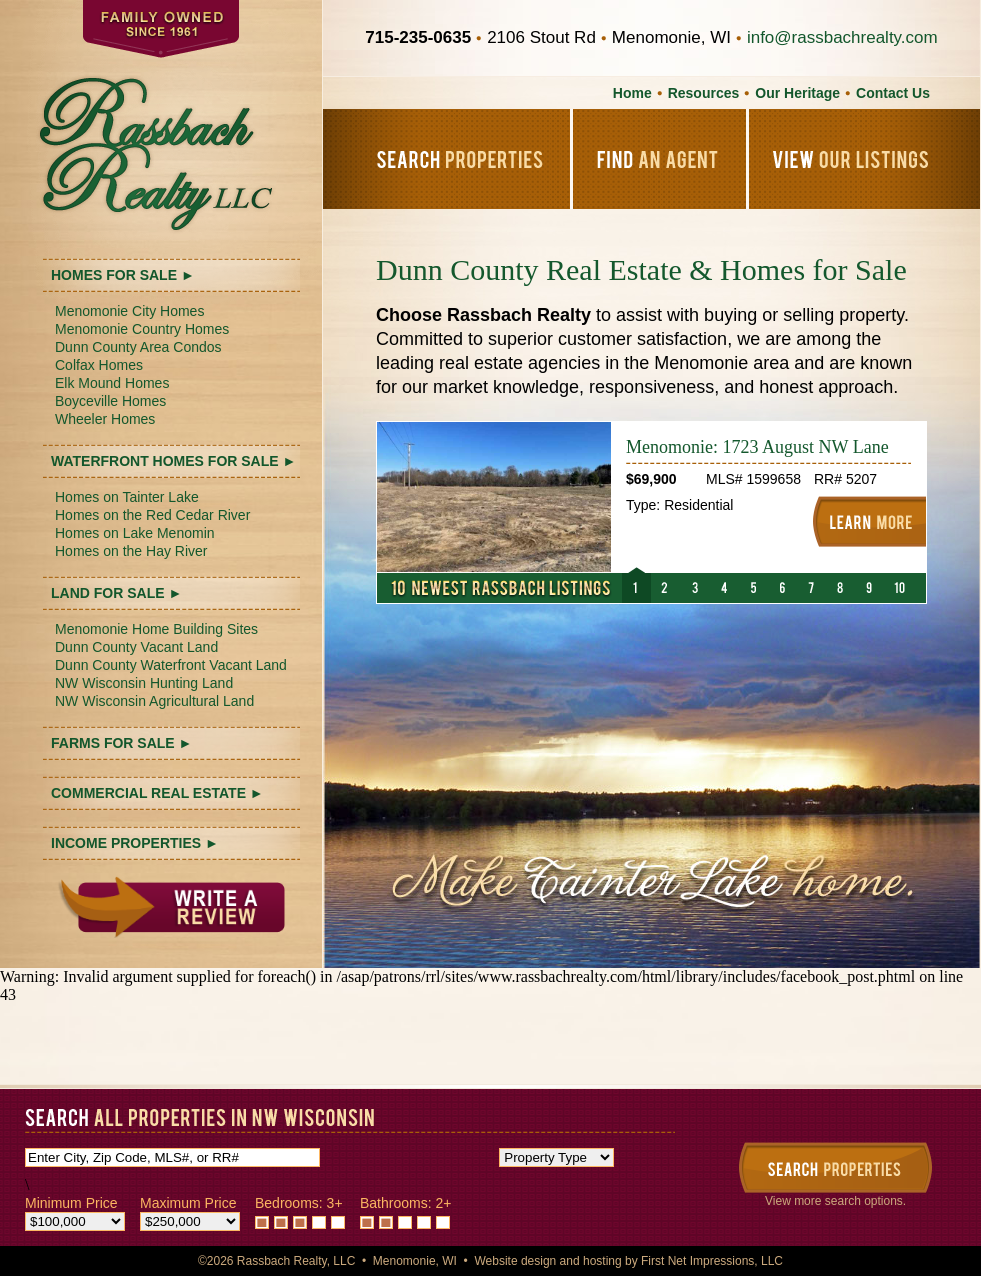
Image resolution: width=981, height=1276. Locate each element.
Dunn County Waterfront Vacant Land (171, 665)
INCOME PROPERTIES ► (135, 843)
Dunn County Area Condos (138, 347)
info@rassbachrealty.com (842, 37)
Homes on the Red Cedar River (152, 515)
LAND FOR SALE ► (116, 593)
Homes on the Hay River (131, 551)
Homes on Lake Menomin (135, 533)
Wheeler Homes (105, 419)
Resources (704, 93)
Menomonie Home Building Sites (156, 629)
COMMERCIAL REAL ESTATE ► (157, 793)
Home (632, 93)
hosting (602, 1261)
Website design (515, 1261)
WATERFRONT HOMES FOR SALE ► (173, 461)
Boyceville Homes (110, 401)
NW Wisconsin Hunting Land (144, 683)
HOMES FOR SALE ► (123, 275)
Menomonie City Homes (129, 311)
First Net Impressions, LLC (712, 1261)
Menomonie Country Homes (142, 329)
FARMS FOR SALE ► (121, 743)
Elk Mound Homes (112, 383)
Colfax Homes (99, 365)
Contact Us (893, 93)
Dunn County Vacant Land (136, 647)
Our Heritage (797, 93)
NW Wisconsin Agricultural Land (154, 701)
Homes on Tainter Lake (127, 497)
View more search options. (835, 1201)
